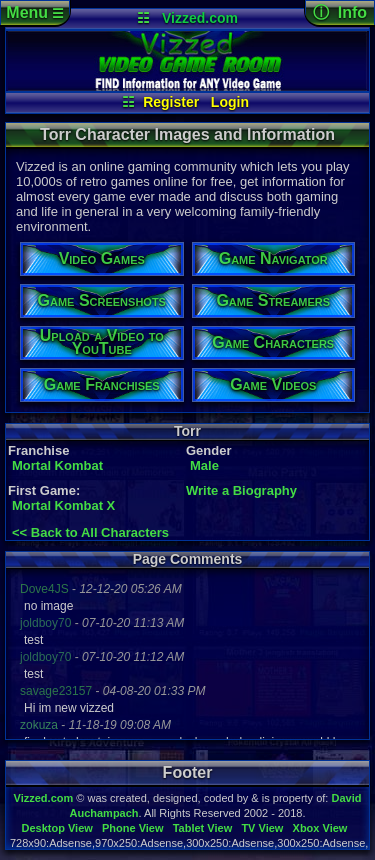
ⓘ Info (340, 12)
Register (171, 102)
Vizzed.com (200, 18)
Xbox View (320, 828)
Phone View (133, 828)
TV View (262, 828)
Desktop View (56, 828)
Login (230, 102)
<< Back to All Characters (90, 532)
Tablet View (203, 828)
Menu (34, 12)
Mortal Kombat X (63, 505)
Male (204, 465)
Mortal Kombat (57, 465)
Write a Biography (241, 490)
